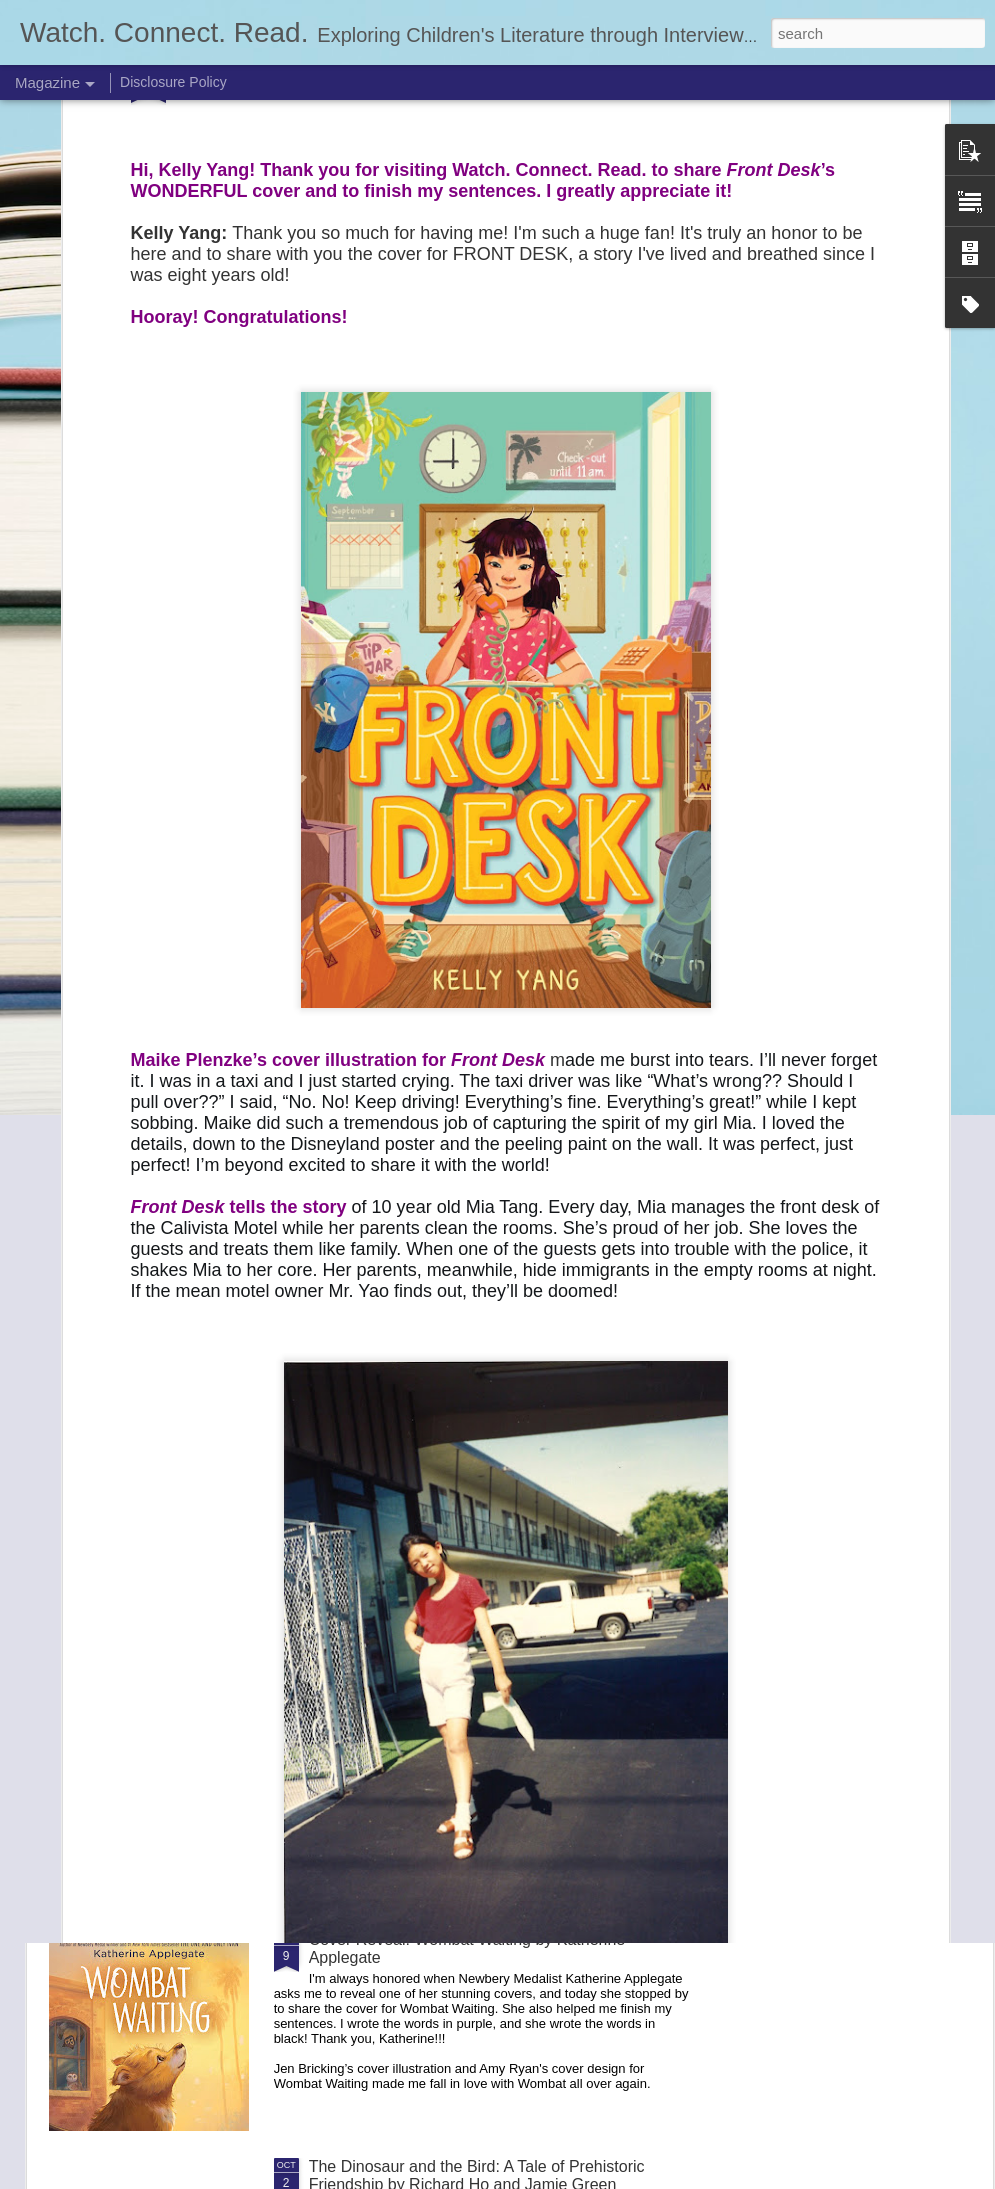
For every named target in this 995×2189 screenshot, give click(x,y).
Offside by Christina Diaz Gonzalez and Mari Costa (489, 1485)
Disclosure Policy (173, 82)
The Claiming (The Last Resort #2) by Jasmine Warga (500, 1712)
